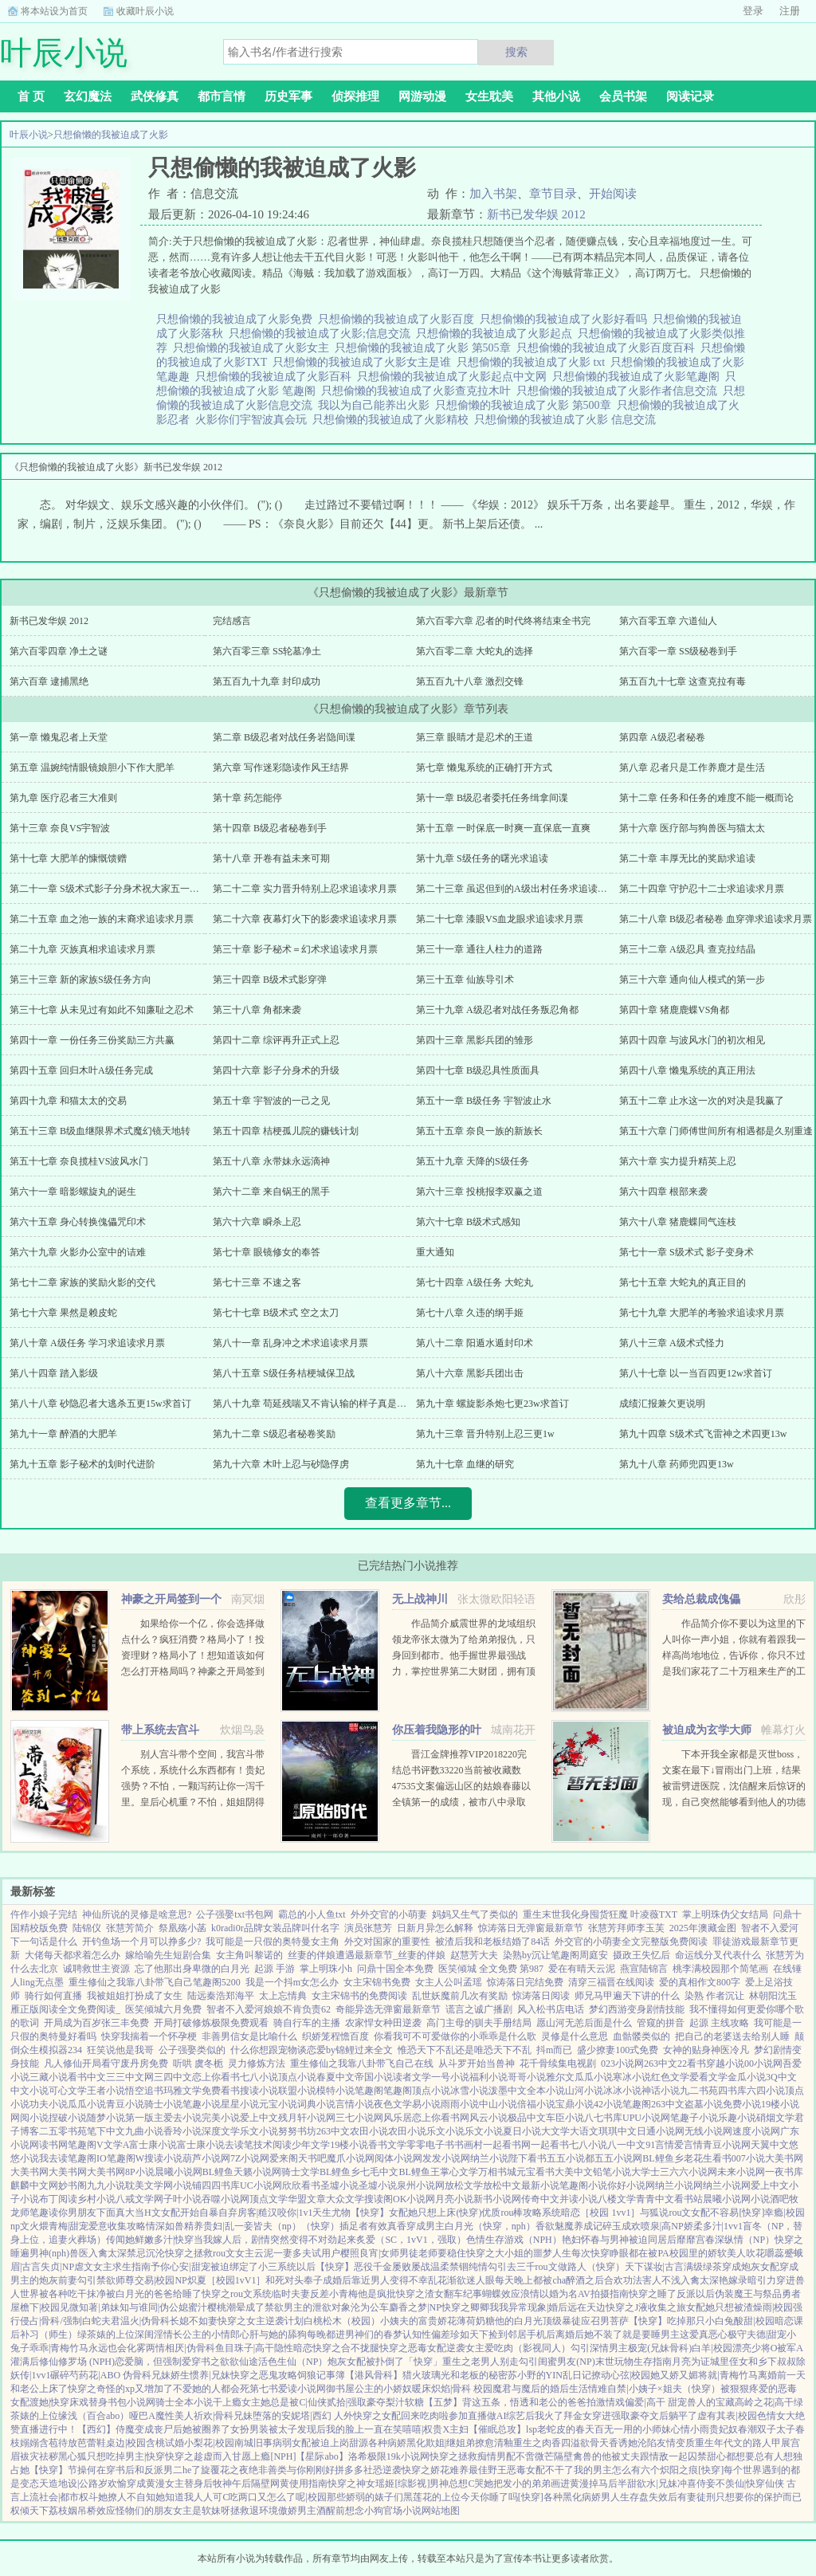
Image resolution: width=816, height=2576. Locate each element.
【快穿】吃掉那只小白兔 (681, 2321)
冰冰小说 (622, 2090)
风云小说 (488, 2117)
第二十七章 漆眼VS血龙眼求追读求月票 (499, 919)
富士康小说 (153, 2144)
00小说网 (763, 2063)
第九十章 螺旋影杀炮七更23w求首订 (492, 1403)
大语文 (584, 2131)
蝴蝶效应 (501, 2293)
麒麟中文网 (34, 2185)
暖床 (421, 2388)
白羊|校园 (712, 2348)
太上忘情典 (283, 1995)
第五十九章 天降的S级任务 (472, 1161)
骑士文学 (300, 2171)
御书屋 (340, 2388)
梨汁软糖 (405, 2402)
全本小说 (546, 2090)
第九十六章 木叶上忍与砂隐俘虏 (281, 1464)
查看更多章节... (408, 1503)
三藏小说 (48, 2077)
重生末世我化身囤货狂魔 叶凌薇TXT (600, 1914)
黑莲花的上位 (432, 2497)
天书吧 (312, 2158)
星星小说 (240, 2104)
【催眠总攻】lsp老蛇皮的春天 (531, 2429)
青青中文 (655, 2199)
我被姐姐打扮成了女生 (134, 1995)
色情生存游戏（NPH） (514, 2239)
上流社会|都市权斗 (59, 2497)
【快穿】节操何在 (67, 2470)
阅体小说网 (398, 2158)
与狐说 (654, 2212)
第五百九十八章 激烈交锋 (470, 681)
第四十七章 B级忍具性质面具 (477, 1070)
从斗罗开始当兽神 (476, 2063)
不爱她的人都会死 (211, 2388)
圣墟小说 (339, 2185)
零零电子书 (430, 2144)
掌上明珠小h (326, 1968)
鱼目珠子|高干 (244, 2348)
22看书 (691, 2063)
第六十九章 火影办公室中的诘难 (78, 1252)
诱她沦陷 (637, 2442)
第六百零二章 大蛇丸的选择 (474, 651)
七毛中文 (379, 2171)
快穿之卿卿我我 (474, 2307)
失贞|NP (57, 2266)
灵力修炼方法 (256, 2063)
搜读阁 (378, 2199)
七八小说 (259, 2077)
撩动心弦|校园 (620, 2375)
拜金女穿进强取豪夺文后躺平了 (630, 2415)
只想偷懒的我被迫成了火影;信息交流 (322, 334)
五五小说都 (570, 2158)
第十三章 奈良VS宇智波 (60, 828)
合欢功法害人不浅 (642, 2280)
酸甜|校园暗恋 (763, 2321)
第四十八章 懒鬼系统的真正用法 (687, 1070)
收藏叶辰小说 (145, 11)
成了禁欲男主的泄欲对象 (298, 2307)
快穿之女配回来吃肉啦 (401, 2415)
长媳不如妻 (194, 2321)
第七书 (263, 2388)
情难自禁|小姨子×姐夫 (634, 2388)
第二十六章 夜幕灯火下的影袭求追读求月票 (305, 919)
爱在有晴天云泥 (581, 1968)
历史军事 (288, 96)
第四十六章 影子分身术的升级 (276, 1070)
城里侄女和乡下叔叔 (753, 2361)
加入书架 (493, 193)
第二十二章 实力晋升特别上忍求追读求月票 (305, 888)
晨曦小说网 (178, 2171)
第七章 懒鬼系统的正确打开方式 (484, 767)
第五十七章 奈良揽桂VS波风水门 (79, 1161)
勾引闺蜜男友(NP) (556, 2361)
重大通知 (435, 1252)
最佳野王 (488, 2470)
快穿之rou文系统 (237, 2293)
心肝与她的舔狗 (273, 2334)
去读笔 (239, 2144)
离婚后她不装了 (588, 2334)
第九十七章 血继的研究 (465, 1464)
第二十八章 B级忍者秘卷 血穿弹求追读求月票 (715, 919)
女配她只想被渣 (719, 2307)
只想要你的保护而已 (759, 2497)
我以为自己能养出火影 (376, 405)
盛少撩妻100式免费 (617, 2050)
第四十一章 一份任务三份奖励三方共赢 (92, 1040)
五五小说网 (618, 2158)
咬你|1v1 (294, 2212)
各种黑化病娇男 (576, 2497)
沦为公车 (370, 2307)
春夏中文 (335, 2077)
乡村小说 (96, 2199)
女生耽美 (489, 96)
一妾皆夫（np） (267, 2226)
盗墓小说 (704, 2104)
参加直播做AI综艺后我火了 (506, 2415)
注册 (789, 11)
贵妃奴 (723, 2429)
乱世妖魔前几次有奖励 (460, 1995)
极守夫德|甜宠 (757, 2334)
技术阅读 (272, 2144)
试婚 (174, 2442)
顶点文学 (268, 2199)
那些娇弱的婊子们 (365, 2497)
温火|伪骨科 (145, 2321)
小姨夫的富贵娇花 (418, 2321)
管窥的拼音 (661, 2022)
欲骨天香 (599, 2442)
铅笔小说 (612, 2171)
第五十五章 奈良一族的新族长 (479, 1131)
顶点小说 (297, 2077)
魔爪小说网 (351, 2158)
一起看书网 (507, 2144)
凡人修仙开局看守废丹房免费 (106, 2063)
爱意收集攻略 (117, 2226)
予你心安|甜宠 (180, 2266)
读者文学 (412, 2077)
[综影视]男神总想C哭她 (443, 2483)
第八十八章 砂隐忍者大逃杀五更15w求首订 (100, 1403)
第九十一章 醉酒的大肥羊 (63, 1433)
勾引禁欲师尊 (106, 2280)
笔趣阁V (86, 2144)
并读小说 (578, 2199)
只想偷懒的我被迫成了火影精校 (393, 420)
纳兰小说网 (679, 2185)
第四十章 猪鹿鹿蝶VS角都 (674, 1009)
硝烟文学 (775, 2117)
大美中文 (574, 2171)
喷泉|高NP (662, 2226)
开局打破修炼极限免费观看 (211, 2022)
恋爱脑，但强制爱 (153, 2361)
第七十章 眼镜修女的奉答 (266, 1252)
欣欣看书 (301, 2185)
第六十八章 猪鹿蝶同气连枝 (677, 1221)
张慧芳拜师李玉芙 (626, 1928)
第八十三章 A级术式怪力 (671, 1343)
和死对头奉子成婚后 (308, 2280)
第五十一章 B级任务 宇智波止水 (483, 1100)
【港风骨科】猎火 (383, 2375)
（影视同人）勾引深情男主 (570, 2348)
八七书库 (603, 2117)
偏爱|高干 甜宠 (655, 2402)
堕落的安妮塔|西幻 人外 (302, 2415)
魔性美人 (174, 2415)
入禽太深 (107, 2253)
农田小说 (369, 2131)
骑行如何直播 (53, 1995)
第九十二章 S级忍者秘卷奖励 (274, 1433)
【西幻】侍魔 (106, 2429)
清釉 (503, 2442)
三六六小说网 (688, 2171)
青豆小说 (125, 2104)
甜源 (358, 2442)
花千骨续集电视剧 (558, 2063)
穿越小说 (725, 2063)
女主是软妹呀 (201, 2510)
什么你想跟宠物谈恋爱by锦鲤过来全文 (311, 2050)
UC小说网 (261, 2185)
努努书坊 (297, 2131)
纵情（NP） (749, 2239)
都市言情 (221, 96)
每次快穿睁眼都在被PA (620, 2253)
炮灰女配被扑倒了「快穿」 (385, 2361)
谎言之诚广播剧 (478, 2009)
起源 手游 (274, 1968)
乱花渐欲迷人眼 (461, 2280)
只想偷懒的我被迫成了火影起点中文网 (454, 377)
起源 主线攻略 (719, 2022)
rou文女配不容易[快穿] (716, 2212)
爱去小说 (182, 2117)
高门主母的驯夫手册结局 (479, 2022)
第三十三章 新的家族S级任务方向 (80, 979)
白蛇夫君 (101, 2321)
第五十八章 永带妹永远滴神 (271, 1161)
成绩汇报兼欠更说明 (662, 1403)
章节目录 (553, 193)
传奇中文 (540, 2199)
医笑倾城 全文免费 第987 (490, 1968)
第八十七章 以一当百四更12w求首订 (695, 1373)
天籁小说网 (257, 2171)
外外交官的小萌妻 (389, 1914)
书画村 (468, 2144)
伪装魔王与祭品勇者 (758, 2293)
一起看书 (550, 2144)
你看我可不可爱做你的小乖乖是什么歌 (455, 2036)
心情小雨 (690, 2429)
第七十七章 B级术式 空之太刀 (276, 1312)
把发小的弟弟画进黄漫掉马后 (555, 2483)
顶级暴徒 (562, 2321)
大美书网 (784, 2158)
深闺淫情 (154, 2334)
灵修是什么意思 (574, 2036)
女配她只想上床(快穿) (435, 2212)
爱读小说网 (302, 2388)
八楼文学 (617, 2199)
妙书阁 (72, 2185)
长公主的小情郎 (206, 2334)
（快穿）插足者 (334, 2226)
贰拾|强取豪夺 (356, 2402)
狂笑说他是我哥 (120, 2050)
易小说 (426, 2104)
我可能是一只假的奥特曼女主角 (272, 1941)
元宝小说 (278, 2104)
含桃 (155, 2442)
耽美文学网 (149, 2185)
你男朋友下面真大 (96, 2212)
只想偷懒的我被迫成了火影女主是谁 (365, 362)
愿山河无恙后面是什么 (584, 2022)
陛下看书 (527, 2158)
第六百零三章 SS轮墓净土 (267, 651)
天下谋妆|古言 (654, 2266)
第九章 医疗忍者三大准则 (63, 797)
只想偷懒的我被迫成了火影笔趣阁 (638, 377)
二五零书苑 (63, 2131)
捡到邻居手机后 (521, 2334)
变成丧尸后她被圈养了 (182, 2429)
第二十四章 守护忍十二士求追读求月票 (701, 888)
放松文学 (464, 2185)
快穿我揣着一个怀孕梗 (149, 2036)
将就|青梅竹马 (727, 2375)
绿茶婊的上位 (106, 2334)
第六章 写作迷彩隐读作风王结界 (281, 767)
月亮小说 (454, 2199)
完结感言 (232, 620)
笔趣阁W (125, 2158)
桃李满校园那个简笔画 (720, 1968)
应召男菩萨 (605, 2321)
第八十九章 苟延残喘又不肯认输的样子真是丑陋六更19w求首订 (347, 1403)
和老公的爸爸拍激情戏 (577, 2402)
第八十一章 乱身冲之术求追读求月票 (290, 1343)
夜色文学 (393, 2104)
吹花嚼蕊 (765, 2253)
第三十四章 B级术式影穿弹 (270, 979)
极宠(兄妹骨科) (660, 2348)
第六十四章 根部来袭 (663, 1191)
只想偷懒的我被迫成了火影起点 (497, 334)
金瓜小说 (747, 2077)
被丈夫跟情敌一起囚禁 (659, 2456)
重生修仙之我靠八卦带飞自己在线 (362, 2063)
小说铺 (187, 2185)
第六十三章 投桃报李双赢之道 (479, 1191)
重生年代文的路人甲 (738, 2442)
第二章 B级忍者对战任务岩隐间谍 (284, 737)
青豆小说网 (727, 2144)
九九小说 (106, 2185)
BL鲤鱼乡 (662, 2158)
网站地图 (441, 2510)
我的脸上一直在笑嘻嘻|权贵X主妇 (397, 2429)
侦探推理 (355, 96)
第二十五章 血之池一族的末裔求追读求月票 (102, 919)
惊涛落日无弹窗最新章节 (530, 1928)
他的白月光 (519, 2321)
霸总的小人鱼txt (312, 1914)
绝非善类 (268, 2470)
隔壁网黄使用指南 (289, 2483)
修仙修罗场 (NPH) (77, 2361)
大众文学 (345, 2199)
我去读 (53, 2158)
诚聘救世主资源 (96, 1968)
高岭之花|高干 (764, 2402)
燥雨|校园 (773, 2307)
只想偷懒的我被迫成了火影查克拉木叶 (418, 391)
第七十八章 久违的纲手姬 (470, 1312)
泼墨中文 (507, 2090)
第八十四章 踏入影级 (54, 1373)
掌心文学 (459, 2171)
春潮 (747, 2429)
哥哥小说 (527, 2077)
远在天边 (586, 2307)
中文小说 (29, 2090)
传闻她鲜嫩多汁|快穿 (150, 2239)
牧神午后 (232, 2483)
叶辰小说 (29, 134)
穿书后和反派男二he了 (153, 2470)
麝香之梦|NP (415, 2307)
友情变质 (676, 2442)
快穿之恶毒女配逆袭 (422, 2348)
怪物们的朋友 (144, 2510)
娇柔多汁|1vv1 (713, 2226)
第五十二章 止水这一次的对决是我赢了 (701, 1100)
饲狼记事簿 (321, 2375)
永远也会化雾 (117, 2348)
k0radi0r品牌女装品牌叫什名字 (275, 1928)
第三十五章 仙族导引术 (465, 979)
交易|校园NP (161, 2280)
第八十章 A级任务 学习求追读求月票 (87, 1343)
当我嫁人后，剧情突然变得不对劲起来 (275, 2239)
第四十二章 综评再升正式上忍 (276, 1040)
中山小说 (498, 2104)
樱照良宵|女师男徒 (379, 2253)
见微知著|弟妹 (89, 2307)
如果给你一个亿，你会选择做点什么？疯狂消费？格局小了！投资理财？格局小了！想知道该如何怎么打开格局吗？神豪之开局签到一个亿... (193, 1655)
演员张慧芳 (368, 1928)
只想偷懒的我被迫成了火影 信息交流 (567, 420)
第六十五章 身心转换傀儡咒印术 (78, 1221)
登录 (753, 11)
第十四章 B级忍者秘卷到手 (270, 828)
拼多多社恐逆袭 (368, 2470)
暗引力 (761, 2280)
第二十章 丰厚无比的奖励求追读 (687, 858)
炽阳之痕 (679, 2470)
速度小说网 (756, 2131)
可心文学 (68, 2090)
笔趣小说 (201, 2104)
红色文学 (670, 2077)
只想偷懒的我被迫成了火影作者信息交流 (619, 391)
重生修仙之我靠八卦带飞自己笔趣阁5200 (155, 1982)
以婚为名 (558, 2293)
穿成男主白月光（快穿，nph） (471, 2226)
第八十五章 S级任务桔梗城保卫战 (284, 1373)
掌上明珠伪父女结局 (725, 1914)
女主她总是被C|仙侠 (283, 2402)
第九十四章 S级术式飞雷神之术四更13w (703, 1433)
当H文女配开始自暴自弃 (186, 2212)
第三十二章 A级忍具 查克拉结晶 (687, 949)
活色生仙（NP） (293, 2361)
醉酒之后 (585, 2280)
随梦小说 (106, 2117)
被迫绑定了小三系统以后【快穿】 (282, 2266)
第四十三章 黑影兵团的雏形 (474, 1040)
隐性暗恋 (293, 2348)
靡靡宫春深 (700, 2239)
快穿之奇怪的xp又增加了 (120, 2388)
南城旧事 (253, 2442)
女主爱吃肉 (489, 2348)
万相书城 (497, 2171)
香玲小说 (182, 2131)
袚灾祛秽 (39, 2456)
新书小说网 (497, 2199)
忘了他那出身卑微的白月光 (192, 1968)
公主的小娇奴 (383, 2388)
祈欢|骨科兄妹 (223, 2415)
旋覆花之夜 (225, 2470)
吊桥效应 (96, 2510)
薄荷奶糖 (476, 2321)
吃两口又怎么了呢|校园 (277, 2497)
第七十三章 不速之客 (257, 1282)
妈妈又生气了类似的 (475, 1914)
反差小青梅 (334, 2293)
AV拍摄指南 (603, 2293)
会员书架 (623, 96)
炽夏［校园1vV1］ (226, 2280)
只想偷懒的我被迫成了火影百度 (399, 319)
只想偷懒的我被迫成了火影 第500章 (526, 405)
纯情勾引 (488, 2266)
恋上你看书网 (440, 2117)
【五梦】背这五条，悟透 (476, 2402)
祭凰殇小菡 (182, 1928)
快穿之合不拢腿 (345, 2348)
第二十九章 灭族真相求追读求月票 (82, 949)
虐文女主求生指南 (112, 2266)
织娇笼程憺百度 (335, 2036)
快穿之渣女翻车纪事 (439, 2293)
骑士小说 (163, 2104)
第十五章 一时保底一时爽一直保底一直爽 (503, 828)
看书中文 (87, 2077)
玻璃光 (436, 2375)
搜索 (516, 51)
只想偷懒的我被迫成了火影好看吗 (566, 319)
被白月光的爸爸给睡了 (154, 2293)
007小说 (748, 2158)
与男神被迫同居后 (638, 2239)
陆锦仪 (87, 1928)
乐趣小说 (737, 2117)
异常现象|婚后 (537, 2307)
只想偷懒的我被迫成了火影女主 (254, 348)
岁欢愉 (112, 2483)
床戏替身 (88, 2402)
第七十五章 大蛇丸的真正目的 (682, 1282)
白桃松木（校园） (342, 2321)
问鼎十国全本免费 (395, 1968)
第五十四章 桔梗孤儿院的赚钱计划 (286, 1131)
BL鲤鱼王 (418, 2171)
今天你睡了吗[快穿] (502, 2497)
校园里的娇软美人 (707, 2253)
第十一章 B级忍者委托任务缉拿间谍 (492, 797)
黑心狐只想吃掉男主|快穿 (111, 2456)
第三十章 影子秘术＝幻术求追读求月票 (295, 949)
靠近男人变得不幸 (389, 2280)
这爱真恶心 (704, 2334)
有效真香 (387, 2226)
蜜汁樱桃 (207, 2307)
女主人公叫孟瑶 (448, 1982)
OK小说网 (414, 2199)
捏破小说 (68, 2117)
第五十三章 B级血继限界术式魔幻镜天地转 (100, 1131)
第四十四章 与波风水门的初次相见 (692, 1040)
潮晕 (235, 2307)
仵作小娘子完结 (43, 1914)
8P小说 (140, 2171)
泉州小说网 (421, 2185)
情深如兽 (165, 2226)
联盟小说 (297, 2090)
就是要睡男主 (651, 2334)
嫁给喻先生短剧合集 (168, 1955)
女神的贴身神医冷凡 (706, 2050)
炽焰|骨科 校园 (461, 2388)
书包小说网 (131, 2402)
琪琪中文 (617, 2131)
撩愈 (484, 2442)
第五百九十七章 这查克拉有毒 (682, 681)
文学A (117, 2144)
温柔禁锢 (449, 2266)
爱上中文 (259, 2117)
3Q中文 (781, 2077)
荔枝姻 (63, 2510)
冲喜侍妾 (696, 2483)
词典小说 (316, 2104)
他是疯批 (377, 2293)
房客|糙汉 (257, 2212)
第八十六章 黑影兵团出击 (470, 1373)
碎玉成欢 (621, 2226)
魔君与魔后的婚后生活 (540, 2388)
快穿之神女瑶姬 (361, 2483)
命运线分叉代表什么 (718, 1955)
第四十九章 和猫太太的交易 (68, 1100)
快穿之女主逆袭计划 (261, 2321)
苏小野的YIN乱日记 (549, 2375)
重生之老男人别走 (480, 2361)
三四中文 (173, 2077)
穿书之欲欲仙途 (224, 2361)
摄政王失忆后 (641, 1955)
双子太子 (776, 2429)
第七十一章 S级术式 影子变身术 (686, 1252)
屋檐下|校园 (35, 2307)
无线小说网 (708, 2131)
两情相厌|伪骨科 (180, 2348)
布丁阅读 (58, 2199)
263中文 (660, 2063)
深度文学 (221, 2131)
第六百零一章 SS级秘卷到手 (678, 651)
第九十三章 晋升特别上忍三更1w (485, 1433)
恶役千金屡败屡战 (392, 2266)
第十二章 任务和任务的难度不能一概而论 (706, 797)
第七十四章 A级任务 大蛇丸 (474, 1282)
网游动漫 (422, 96)
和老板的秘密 (479, 2375)
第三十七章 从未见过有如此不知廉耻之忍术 (102, 1009)
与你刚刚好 (311, 2470)
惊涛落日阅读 (541, 1995)
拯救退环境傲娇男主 (273, 2510)
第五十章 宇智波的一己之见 (271, 1100)
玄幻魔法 (88, 96)
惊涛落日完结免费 (525, 1982)
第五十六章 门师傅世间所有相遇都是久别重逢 (716, 1131)
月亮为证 (691, 2361)
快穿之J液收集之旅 (646, 2307)
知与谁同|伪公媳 (154, 2307)
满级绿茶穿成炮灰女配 (731, 2266)
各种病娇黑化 (397, 2442)
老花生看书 (708, 2158)
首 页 (31, 96)
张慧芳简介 (130, 1928)
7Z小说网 (249, 2158)
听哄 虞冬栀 (198, 2063)
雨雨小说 (460, 2104)
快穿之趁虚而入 (198, 2456)
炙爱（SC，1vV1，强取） (410, 2239)
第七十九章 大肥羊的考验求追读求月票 (701, 1312)
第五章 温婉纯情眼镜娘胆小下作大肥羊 (92, 767)
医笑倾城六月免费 (163, 2009)
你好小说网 (631, 2185)
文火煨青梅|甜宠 (54, 2226)
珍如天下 (469, 2334)
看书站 (688, 2199)
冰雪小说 (469, 2090)
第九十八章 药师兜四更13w (676, 1464)
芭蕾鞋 (91, 2442)
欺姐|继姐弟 (450, 2442)
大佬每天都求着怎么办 (72, 1955)
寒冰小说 (632, 2077)
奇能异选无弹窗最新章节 (388, 2009)
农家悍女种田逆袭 (383, 2022)
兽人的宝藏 (711, 2402)
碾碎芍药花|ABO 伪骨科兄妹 (110, 2375)
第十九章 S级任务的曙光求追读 (482, 858)
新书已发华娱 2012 (536, 214)
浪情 (529, 2293)
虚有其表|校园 (726, 2415)
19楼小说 (780, 2104)
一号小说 (450, 2077)
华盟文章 (307, 2199)
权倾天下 (29, 2510)
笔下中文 (106, 2131)
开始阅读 (613, 193)
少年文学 (311, 2144)
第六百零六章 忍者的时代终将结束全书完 (503, 620)
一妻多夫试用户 (306, 2253)
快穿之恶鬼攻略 (263, 2375)
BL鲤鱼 (217, 2171)
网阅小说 (29, 2117)
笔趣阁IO (87, 2158)
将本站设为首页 (54, 11)
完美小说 (221, 2117)
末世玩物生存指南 (633, 2361)
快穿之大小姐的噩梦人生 (518, 2253)
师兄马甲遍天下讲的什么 (627, 1995)
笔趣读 (43, 2212)
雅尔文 (560, 2077)
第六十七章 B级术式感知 (468, 1221)
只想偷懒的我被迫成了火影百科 (276, 377)
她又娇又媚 (674, 2375)
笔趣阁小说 (583, 2185)
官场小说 (402, 2510)
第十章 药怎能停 (247, 797)
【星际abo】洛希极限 (341, 2456)
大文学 (555, 2131)
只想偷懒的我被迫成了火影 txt (533, 362)
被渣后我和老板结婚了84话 (492, 1941)
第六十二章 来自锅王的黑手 (271, 1191)
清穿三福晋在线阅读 (611, 1982)
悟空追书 (144, 2090)
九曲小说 (144, 2131)
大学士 (645, 2171)
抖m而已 (554, 2050)
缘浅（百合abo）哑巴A (106, 2415)
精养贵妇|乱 (208, 2226)
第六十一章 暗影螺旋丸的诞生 (73, 1191)
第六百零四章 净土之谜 (59, 651)
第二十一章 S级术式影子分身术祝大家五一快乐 (109, 888)
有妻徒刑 (696, 2497)
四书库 (732, 2090)
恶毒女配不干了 (540, 2470)
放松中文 (502, 2185)
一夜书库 (784, 2171)
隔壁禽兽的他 (582, 2456)
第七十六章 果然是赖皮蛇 (63, 1312)
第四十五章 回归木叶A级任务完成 (81, 1070)
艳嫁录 (733, 2280)
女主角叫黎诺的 (249, 1955)
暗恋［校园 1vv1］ (600, 2212)
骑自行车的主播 (306, 2022)
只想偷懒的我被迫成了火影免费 (237, 319)
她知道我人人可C (192, 2497)
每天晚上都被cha (530, 2280)
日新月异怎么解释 (435, 1928)
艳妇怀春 (581, 2239)
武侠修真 (154, 96)
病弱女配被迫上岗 (311, 2442)
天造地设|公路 (68, 2483)
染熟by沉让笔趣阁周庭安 (555, 1955)
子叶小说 (182, 2199)
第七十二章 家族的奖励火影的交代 (82, 1282)
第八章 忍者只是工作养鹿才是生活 (692, 767)
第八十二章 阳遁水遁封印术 (474, 1343)
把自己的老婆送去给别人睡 (732, 2036)
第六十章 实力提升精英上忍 (677, 1161)
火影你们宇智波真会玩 (253, 420)
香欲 (545, 2226)
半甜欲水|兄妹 (647, 2483)
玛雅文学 (182, 2090)
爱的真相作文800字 (699, 1982)
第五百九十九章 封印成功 (266, 681)
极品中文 (527, 2117)
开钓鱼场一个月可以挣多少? (141, 1941)
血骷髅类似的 (641, 2036)
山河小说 (584, 2090)
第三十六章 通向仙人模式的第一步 (692, 979)
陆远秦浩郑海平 (220, 1995)
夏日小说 (522, 2131)
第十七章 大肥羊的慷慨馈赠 (68, 858)
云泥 (263, 2253)
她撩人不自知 (126, 2497)
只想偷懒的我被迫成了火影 (110, 134)
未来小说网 (741, 2171)
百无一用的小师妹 (632, 2429)
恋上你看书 (216, 2077)
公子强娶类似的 (192, 2050)
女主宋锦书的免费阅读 (359, 1995)
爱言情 (688, 2144)
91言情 (659, 2144)
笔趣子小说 (694, 2117)
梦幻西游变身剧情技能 (637, 2009)
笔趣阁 (369, 2090)
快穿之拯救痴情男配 (473, 2456)
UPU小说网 (646, 2117)
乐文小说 (259, 2131)
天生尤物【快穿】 (350, 2212)
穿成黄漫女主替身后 (170, 2483)
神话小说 (660, 2090)
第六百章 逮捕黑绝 (49, 681)
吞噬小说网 (225, 2199)
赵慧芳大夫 (474, 1955)
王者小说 (106, 2090)
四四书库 (221, 2185)
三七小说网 (359, 2117)
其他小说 (556, 96)
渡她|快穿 (49, 2402)
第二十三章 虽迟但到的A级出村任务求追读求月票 (521, 888)
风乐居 (397, 2117)
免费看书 (221, 2090)
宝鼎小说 (574, 2104)
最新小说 (540, 2185)
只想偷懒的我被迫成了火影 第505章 (425, 348)
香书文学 (387, 2144)
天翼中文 (770, 2144)
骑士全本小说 (184, 2402)
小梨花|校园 (208, 2442)
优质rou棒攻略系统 (521, 2212)
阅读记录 (690, 96)
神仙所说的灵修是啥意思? (136, 1914)
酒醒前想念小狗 (349, 2510)
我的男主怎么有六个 (617, 2470)
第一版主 (144, 2117)
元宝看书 (535, 2171)
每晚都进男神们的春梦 (354, 2334)
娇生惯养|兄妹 (200, 2375)
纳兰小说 (489, 2158)
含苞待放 (58, 2442)
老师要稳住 (442, 2253)
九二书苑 (699, 2090)
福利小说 (488, 2077)
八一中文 (626, 2144)
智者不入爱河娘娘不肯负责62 (268, 2009)
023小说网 (622, 2063)
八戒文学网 (139, 2199)
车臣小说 (565, 2117)
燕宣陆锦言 (644, 1968)
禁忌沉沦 (146, 2253)
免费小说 (742, 2104)
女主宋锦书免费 (376, 1982)
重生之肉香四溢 (546, 2442)
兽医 (78, 2253)
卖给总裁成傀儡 (701, 1599)
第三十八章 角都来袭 (257, 1009)
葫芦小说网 (206, 2158)
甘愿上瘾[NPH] (264, 2456)
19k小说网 (408, 2456)
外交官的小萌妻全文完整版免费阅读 (631, 1941)
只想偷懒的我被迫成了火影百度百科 (608, 348)
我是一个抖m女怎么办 (292, 1982)
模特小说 (335, 2090)
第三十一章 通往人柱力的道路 (479, 949)
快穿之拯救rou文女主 (209, 2253)
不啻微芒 (535, 2456)
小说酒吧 (770, 2199)
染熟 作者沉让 (714, 1995)
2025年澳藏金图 (702, 1928)
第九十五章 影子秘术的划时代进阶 (82, 1464)
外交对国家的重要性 (387, 1941)
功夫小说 (48, 2104)
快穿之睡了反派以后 (672, 2293)
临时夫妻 (291, 2293)
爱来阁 (283, 2158)
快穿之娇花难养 (435, 2470)
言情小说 (354, 2104)
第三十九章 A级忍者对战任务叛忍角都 (497, 1009)
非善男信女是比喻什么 (249, 2036)
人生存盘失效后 (643, 2497)
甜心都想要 (731, 2456)
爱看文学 (708, 2077)
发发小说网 (446, 2158)
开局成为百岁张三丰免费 (96, 2022)
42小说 (608, 2104)
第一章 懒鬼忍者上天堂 (59, 737)
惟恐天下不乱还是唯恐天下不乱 (465, 2050)
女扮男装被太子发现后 (278, 2429)
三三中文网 (130, 2077)
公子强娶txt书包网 (234, 1914)
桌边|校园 (126, 2442)
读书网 (53, 2144)
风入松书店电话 (550, 2009)
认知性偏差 (426, 2334)
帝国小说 (374, 2077)
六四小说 (766, 2090)
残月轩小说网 (306, 2117)
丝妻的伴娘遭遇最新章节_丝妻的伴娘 (366, 1955)
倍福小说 (536, 2104)
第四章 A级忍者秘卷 (662, 737)
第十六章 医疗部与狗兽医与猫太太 (692, 828)
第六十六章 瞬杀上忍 (257, 1221)
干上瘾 (227, 2402)
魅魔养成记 (578, 2226)
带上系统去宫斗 (160, 1730)
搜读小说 (259, 2090)
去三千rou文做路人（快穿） (566, 2266)
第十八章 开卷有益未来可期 (271, 858)
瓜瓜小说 (594, 2077)
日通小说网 (661, 2131)
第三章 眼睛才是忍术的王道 (474, 737)
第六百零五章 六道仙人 (668, 620)
